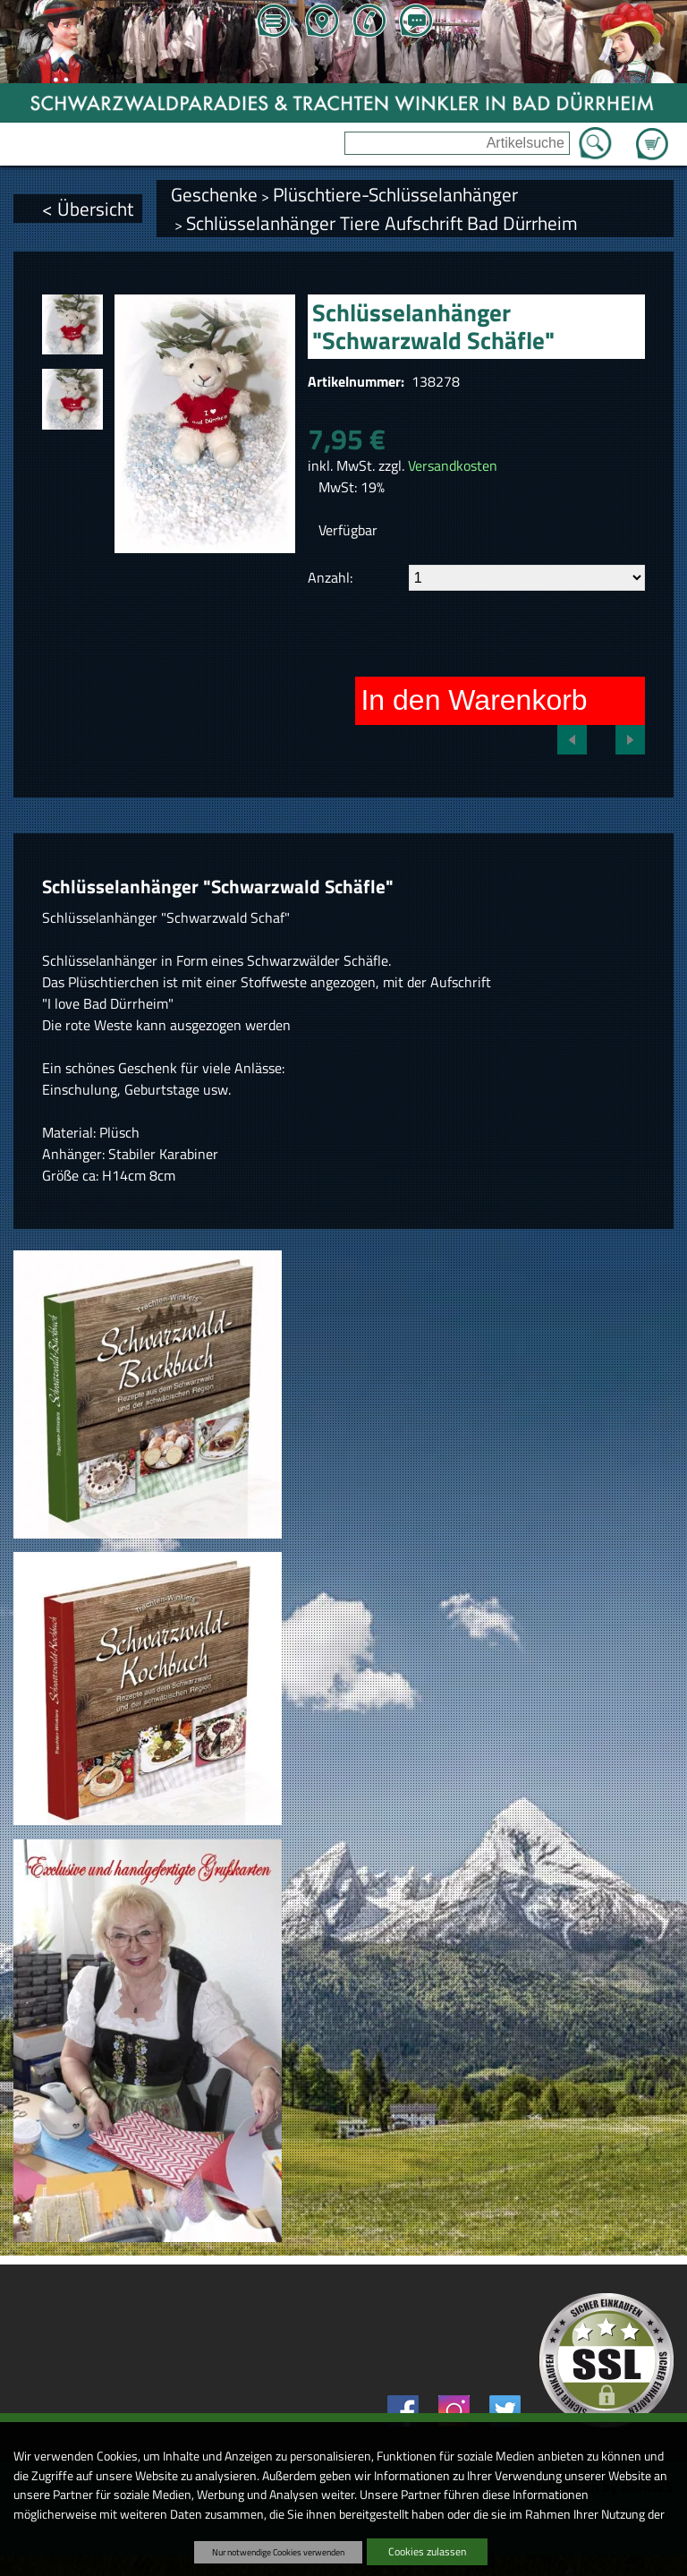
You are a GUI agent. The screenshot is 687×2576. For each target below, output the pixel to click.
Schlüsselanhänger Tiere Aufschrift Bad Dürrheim (382, 223)
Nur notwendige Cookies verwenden (278, 2552)
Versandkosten (452, 465)
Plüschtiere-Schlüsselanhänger (395, 194)
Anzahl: (330, 577)
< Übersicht (87, 208)
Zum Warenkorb (652, 133)
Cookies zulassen (427, 2551)
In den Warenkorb (473, 700)
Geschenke (214, 194)
